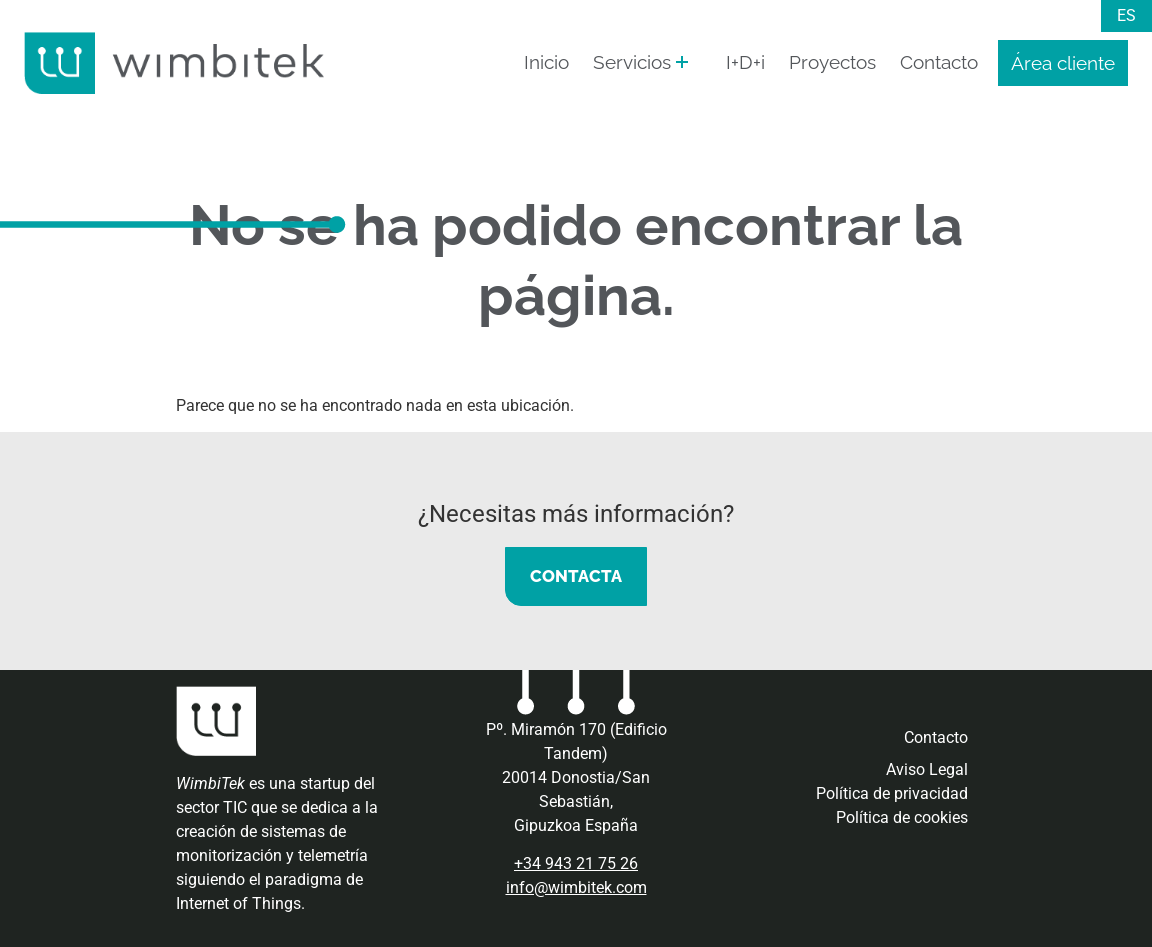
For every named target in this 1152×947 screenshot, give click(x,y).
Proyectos (832, 62)
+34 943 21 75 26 (576, 863)
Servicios (632, 62)
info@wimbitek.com (576, 887)
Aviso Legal (927, 769)
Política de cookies (902, 817)
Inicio (546, 62)
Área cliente (1063, 63)
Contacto (939, 62)
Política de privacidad (892, 793)
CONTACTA (576, 576)
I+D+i (745, 62)
